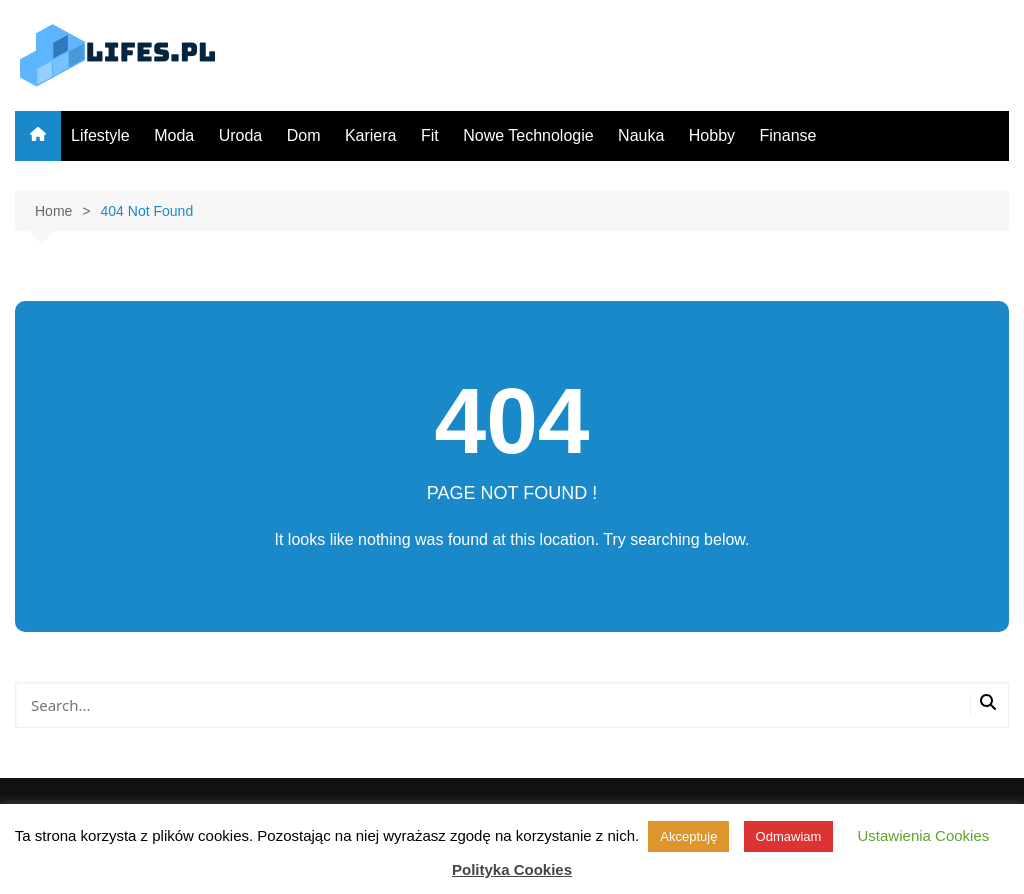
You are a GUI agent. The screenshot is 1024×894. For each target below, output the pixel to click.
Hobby (712, 135)
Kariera (371, 135)
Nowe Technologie (528, 135)
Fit (430, 135)
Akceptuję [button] (688, 836)
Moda (174, 135)
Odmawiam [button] (789, 836)
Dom (304, 135)
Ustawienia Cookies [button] (924, 835)
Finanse (788, 135)
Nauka (641, 135)
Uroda (241, 135)
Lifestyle (100, 135)
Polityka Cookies (512, 869)
